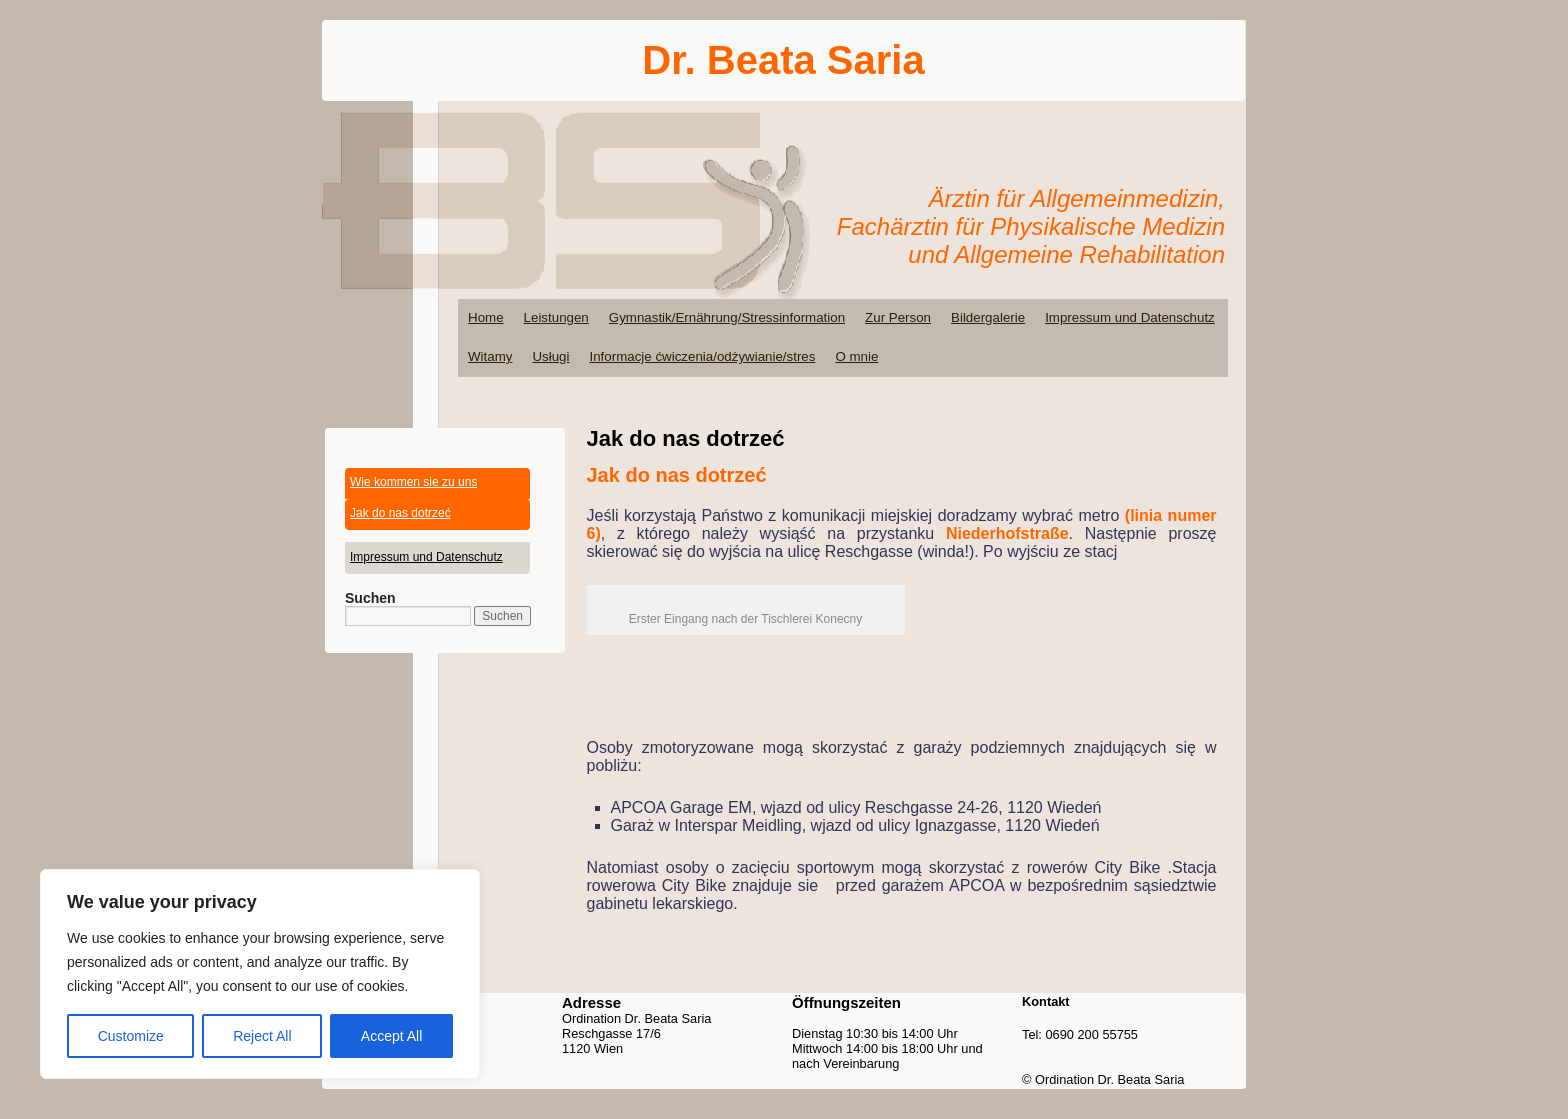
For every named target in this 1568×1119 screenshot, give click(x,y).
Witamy (490, 356)
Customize (131, 1036)
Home (486, 317)
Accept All (391, 1036)
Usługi (550, 356)
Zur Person (898, 317)
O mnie (856, 356)
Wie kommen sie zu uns (413, 482)
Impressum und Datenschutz (1130, 317)
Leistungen (556, 317)
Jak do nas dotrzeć (400, 513)
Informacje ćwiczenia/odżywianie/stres (702, 356)
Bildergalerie (988, 317)
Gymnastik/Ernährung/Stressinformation (727, 317)
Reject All (262, 1036)
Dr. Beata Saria (783, 60)
